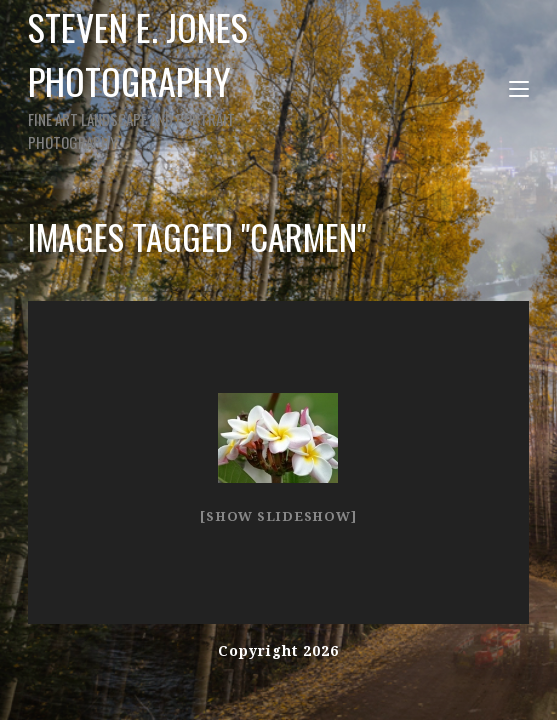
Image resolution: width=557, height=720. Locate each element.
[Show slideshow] (278, 516)
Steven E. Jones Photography (174, 76)
